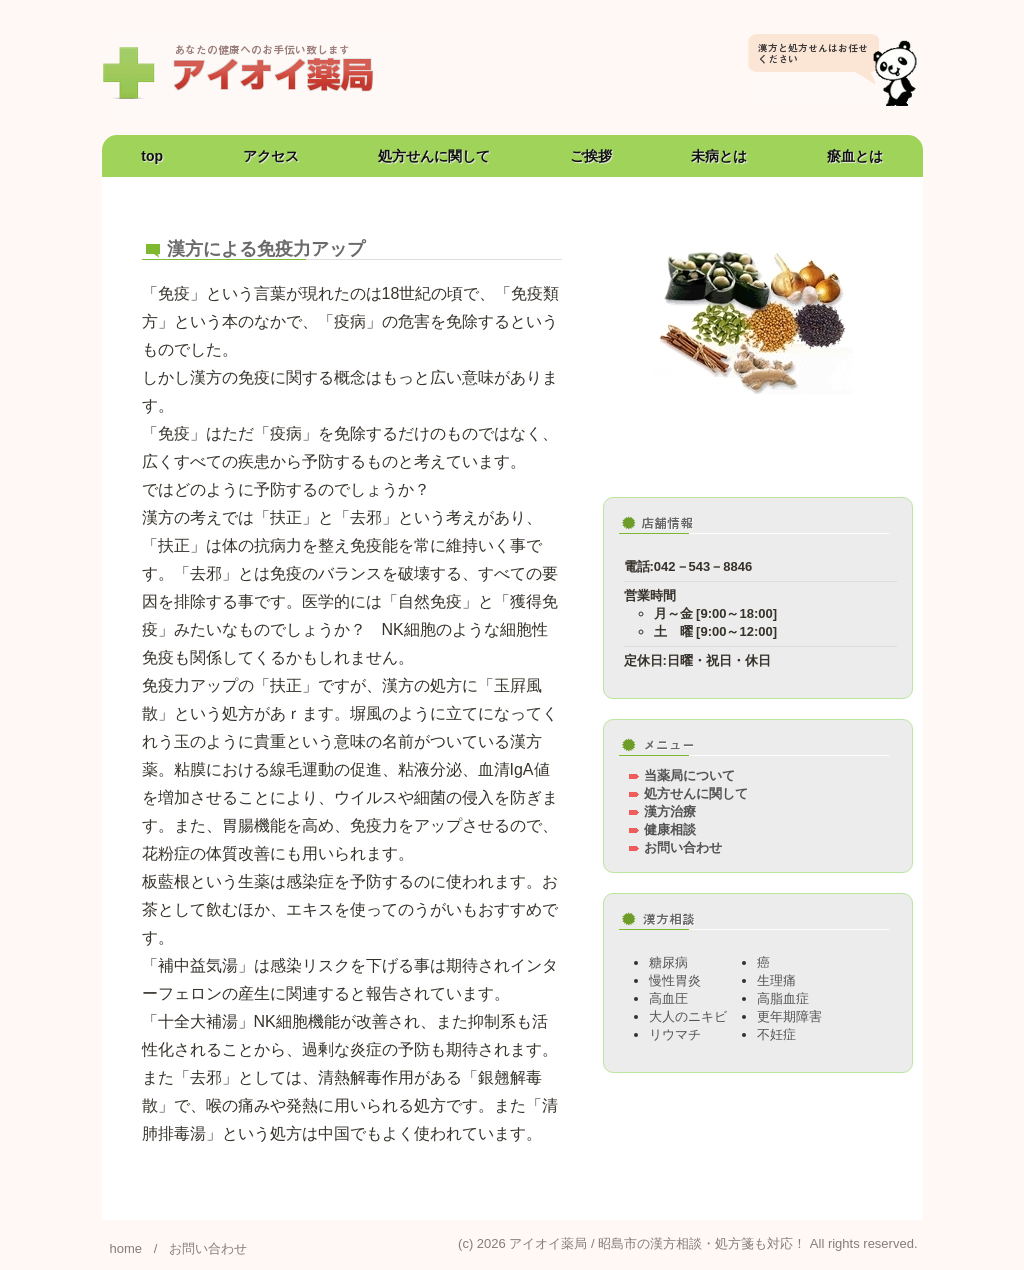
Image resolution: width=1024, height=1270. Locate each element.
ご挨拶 (591, 156)
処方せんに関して (434, 156)
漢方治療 (670, 811)
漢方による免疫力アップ (266, 249)
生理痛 (776, 980)
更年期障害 (789, 1016)
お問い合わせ (683, 847)
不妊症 (776, 1034)
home (126, 1248)
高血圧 (668, 998)
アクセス (271, 156)
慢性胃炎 (675, 980)
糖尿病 (668, 962)
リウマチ (675, 1034)
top (152, 156)
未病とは (719, 156)
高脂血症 (783, 998)
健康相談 (670, 829)
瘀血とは (855, 156)
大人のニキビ (688, 1016)
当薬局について (689, 775)
